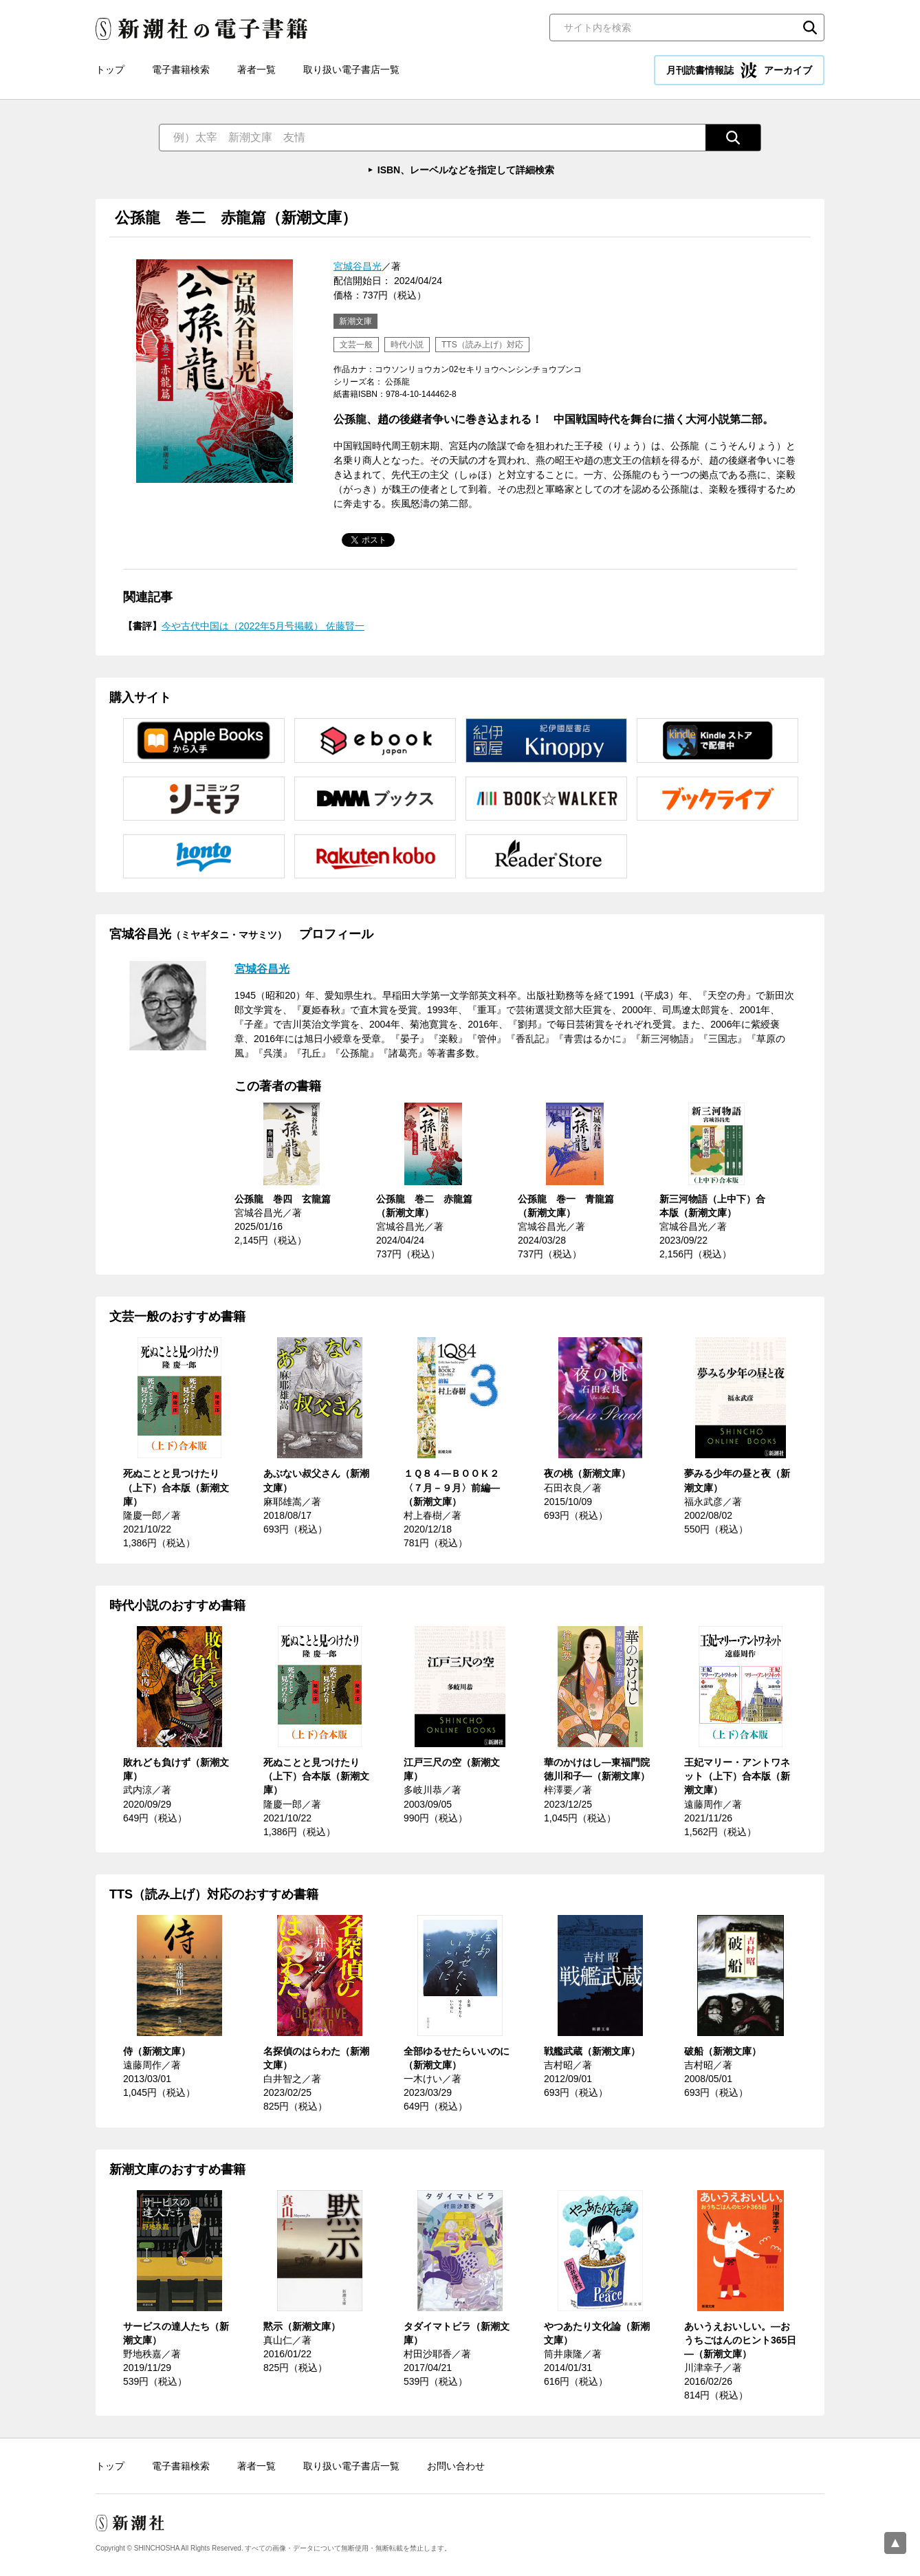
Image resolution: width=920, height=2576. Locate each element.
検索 (810, 27)
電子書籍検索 (181, 69)
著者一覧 (256, 69)
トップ (110, 69)
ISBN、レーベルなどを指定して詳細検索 (465, 169)
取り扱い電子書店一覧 (351, 69)
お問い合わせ (456, 2465)
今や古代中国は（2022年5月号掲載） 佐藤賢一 (263, 625)
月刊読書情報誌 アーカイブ (739, 70)
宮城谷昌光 (357, 266)
